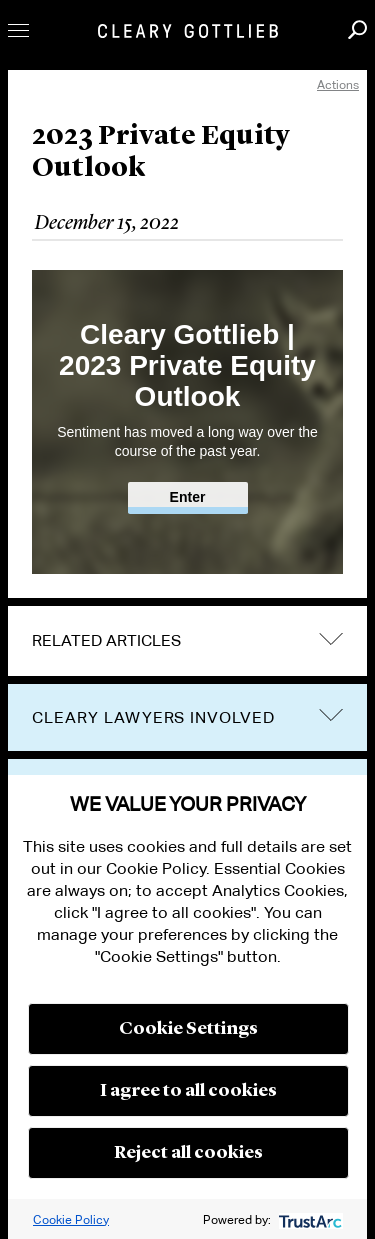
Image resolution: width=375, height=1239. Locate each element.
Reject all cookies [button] (188, 1153)
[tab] (187, 641)
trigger (331, 715)
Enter (188, 497)
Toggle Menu (18, 30)
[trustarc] (308, 1219)
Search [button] (357, 29)
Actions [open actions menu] (338, 84)
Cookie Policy (71, 1219)
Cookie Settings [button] (188, 1029)
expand (331, 638)
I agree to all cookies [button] (188, 1091)
